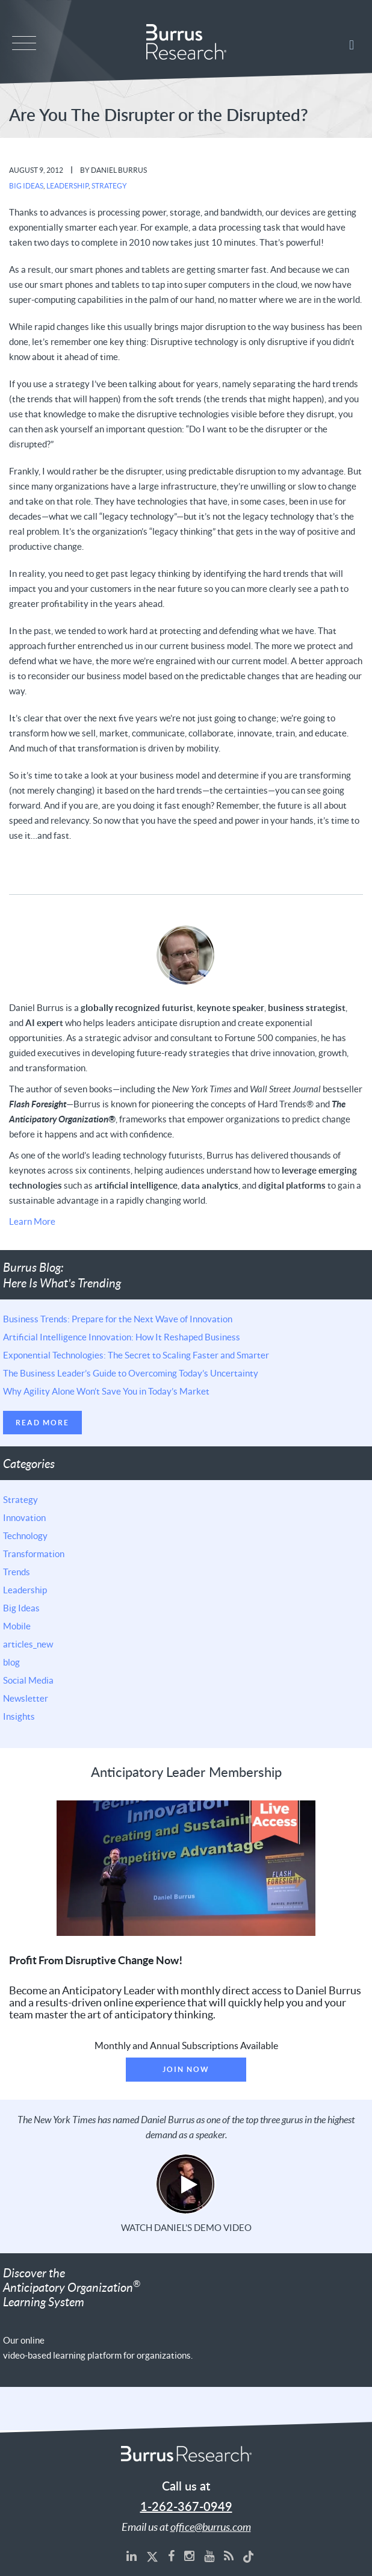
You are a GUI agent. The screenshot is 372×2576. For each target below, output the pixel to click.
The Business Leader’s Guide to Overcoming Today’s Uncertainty (130, 1372)
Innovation (24, 1517)
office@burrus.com (210, 2526)
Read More (42, 1422)
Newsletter (25, 1698)
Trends (16, 1571)
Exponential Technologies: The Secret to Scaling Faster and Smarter (136, 1354)
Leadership (67, 185)
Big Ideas (26, 185)
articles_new (28, 1643)
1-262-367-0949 (186, 2507)
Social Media (28, 1680)
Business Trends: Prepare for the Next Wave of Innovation (117, 1318)
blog (11, 1662)
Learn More (32, 1221)
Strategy (109, 185)
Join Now (186, 2069)
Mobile (17, 1625)
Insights (19, 1716)
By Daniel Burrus (113, 170)
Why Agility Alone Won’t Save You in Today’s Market (106, 1391)
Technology (25, 1535)
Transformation (33, 1553)
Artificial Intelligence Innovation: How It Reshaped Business (121, 1336)
